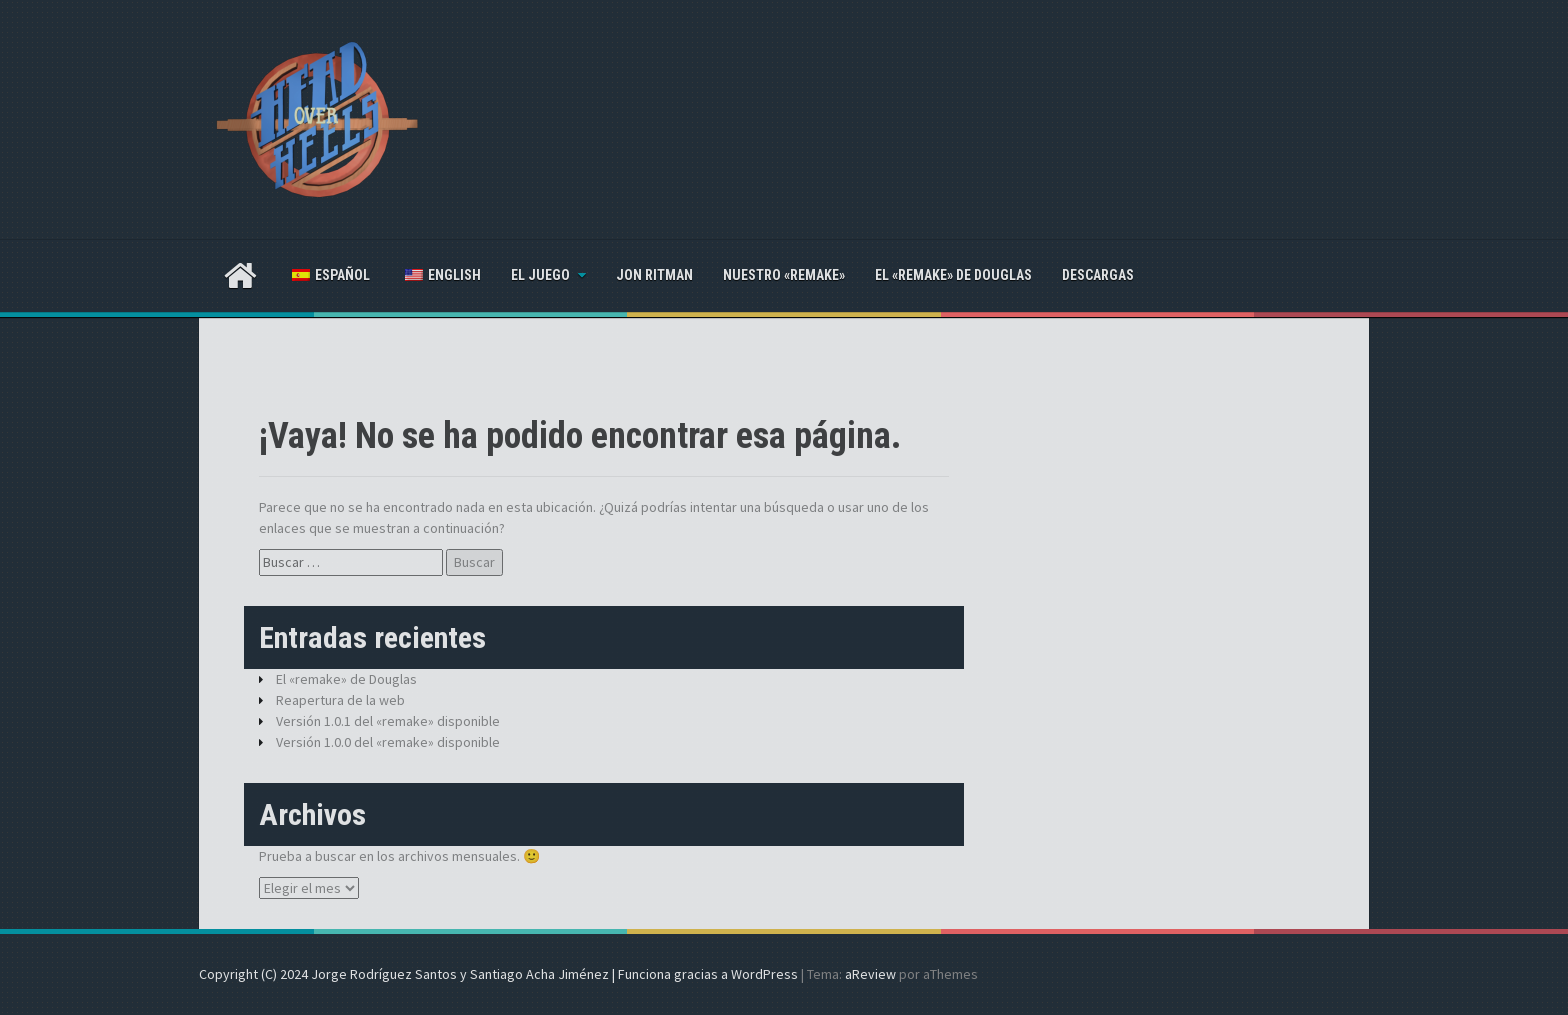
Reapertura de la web (340, 700)
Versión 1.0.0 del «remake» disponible (388, 742)
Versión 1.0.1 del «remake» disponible (388, 721)
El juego (540, 275)
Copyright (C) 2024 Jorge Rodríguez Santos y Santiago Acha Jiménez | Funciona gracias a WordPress (498, 974)
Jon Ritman (654, 275)
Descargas (1098, 275)
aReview (870, 974)
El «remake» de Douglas (953, 275)
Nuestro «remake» (784, 275)
